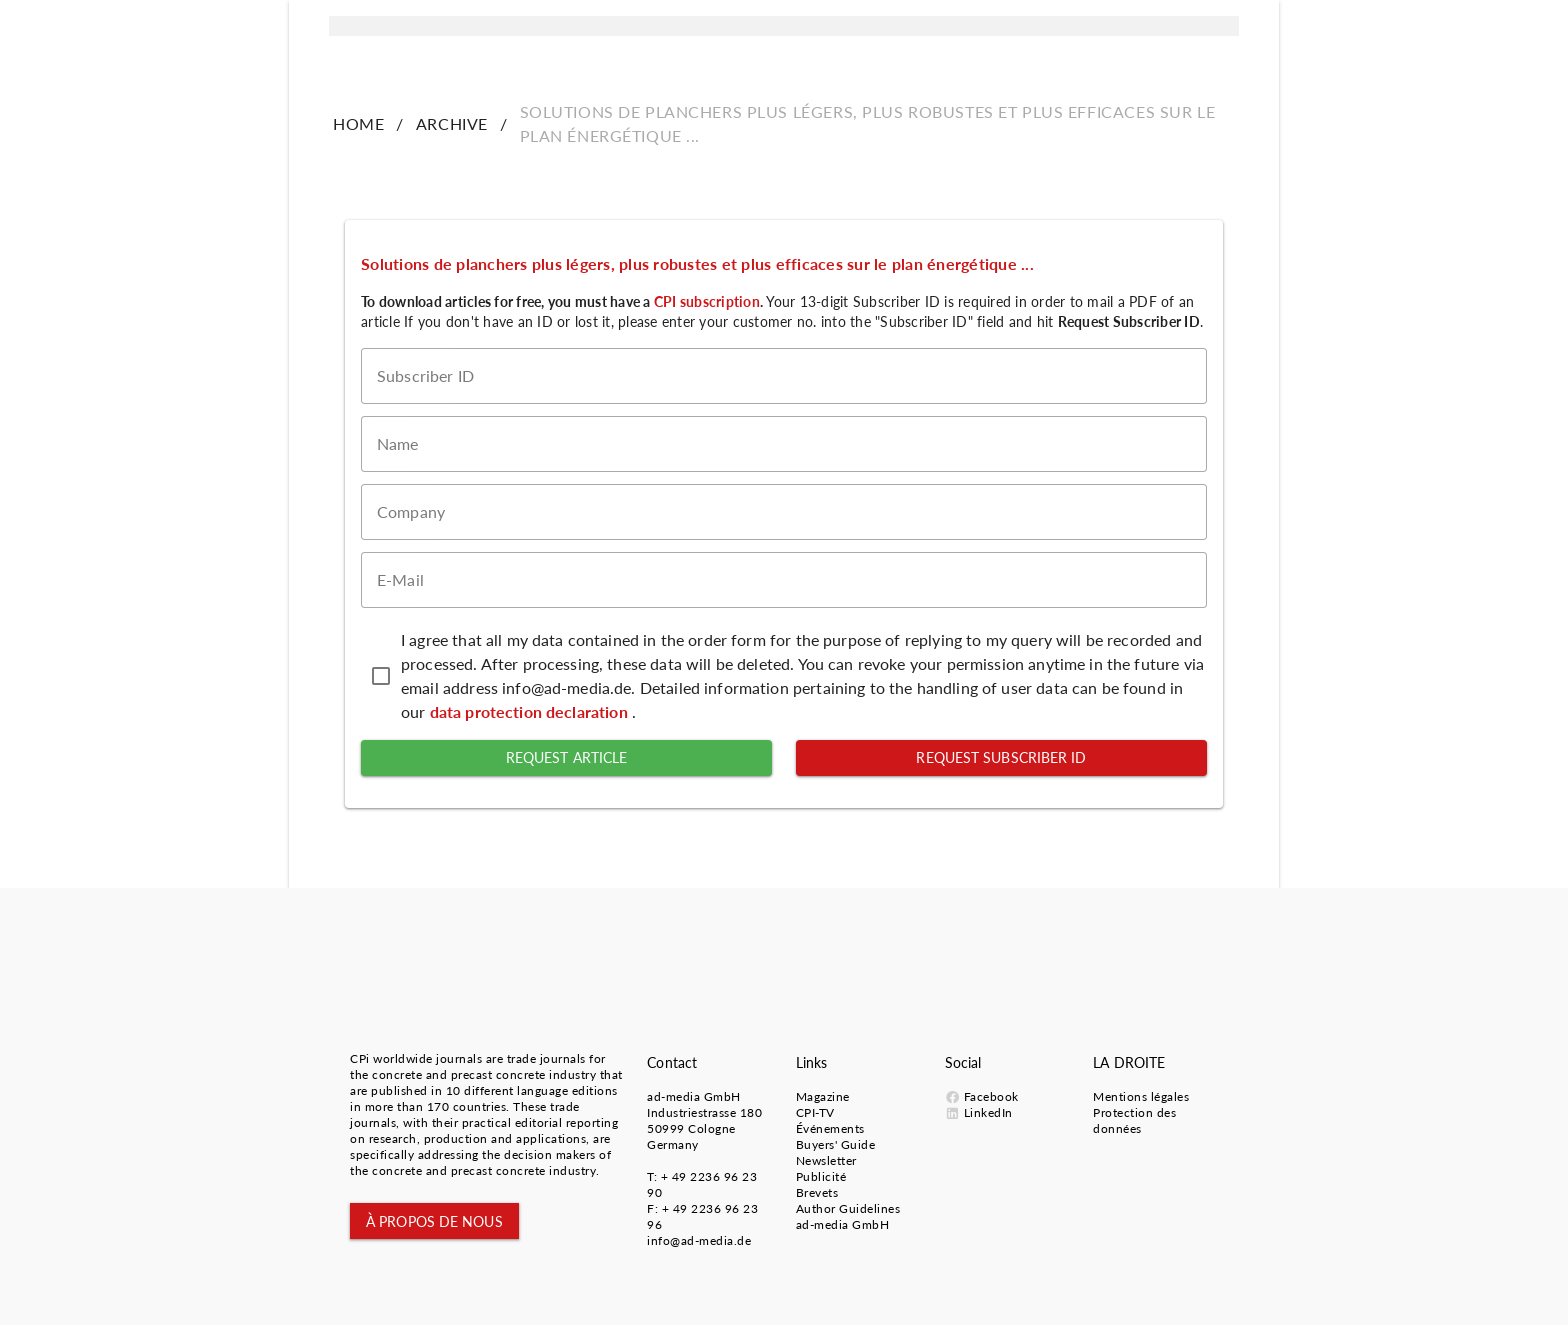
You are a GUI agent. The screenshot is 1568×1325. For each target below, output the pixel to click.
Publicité (821, 1176)
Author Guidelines (848, 1208)
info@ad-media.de (699, 1240)
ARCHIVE (452, 123)
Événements (830, 1128)
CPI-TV (815, 1112)
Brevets (817, 1192)
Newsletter (826, 1160)
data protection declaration (531, 711)
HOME (358, 123)
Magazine (823, 1096)
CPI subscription (707, 301)
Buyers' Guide (836, 1144)
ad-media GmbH (694, 1096)
